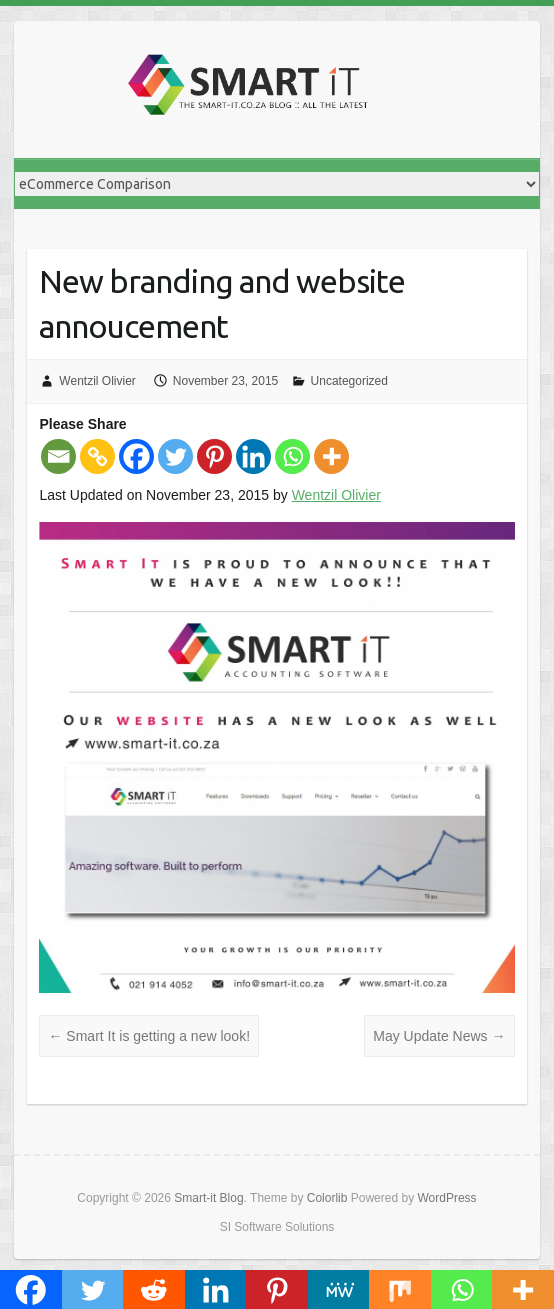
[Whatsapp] (292, 456)
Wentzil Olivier (97, 381)
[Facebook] (136, 456)
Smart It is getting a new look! (149, 1036)
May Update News (439, 1036)
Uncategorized (349, 381)
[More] (331, 456)
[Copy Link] (97, 456)
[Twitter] (175, 456)
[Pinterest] (214, 456)
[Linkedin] (253, 456)
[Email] (58, 456)
